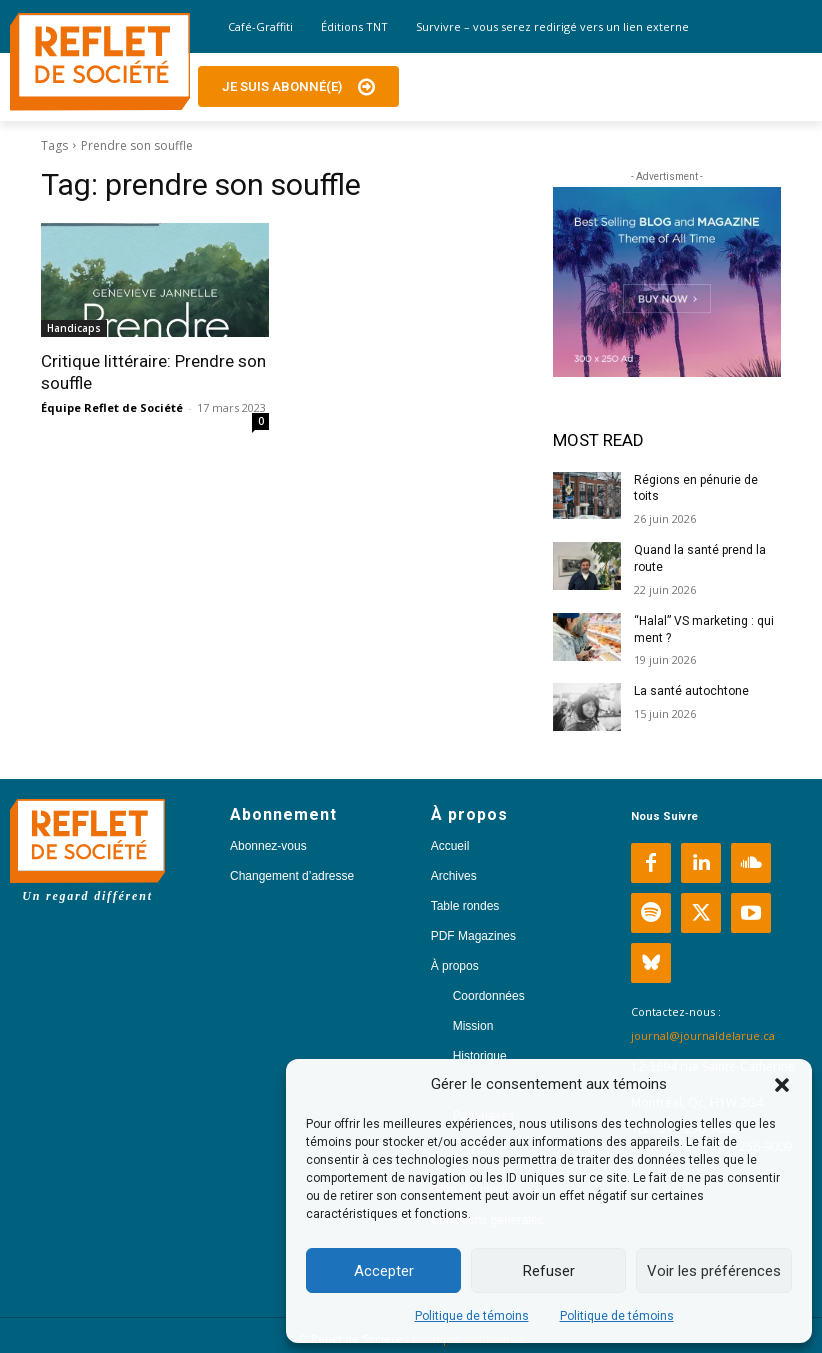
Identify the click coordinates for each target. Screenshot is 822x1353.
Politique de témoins (472, 1316)
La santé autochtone (691, 691)
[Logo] (100, 62)
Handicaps (74, 328)
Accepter (384, 1271)
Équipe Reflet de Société (112, 407)
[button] (782, 1085)
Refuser (549, 1271)
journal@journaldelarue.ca (703, 1035)
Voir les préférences (714, 1271)
